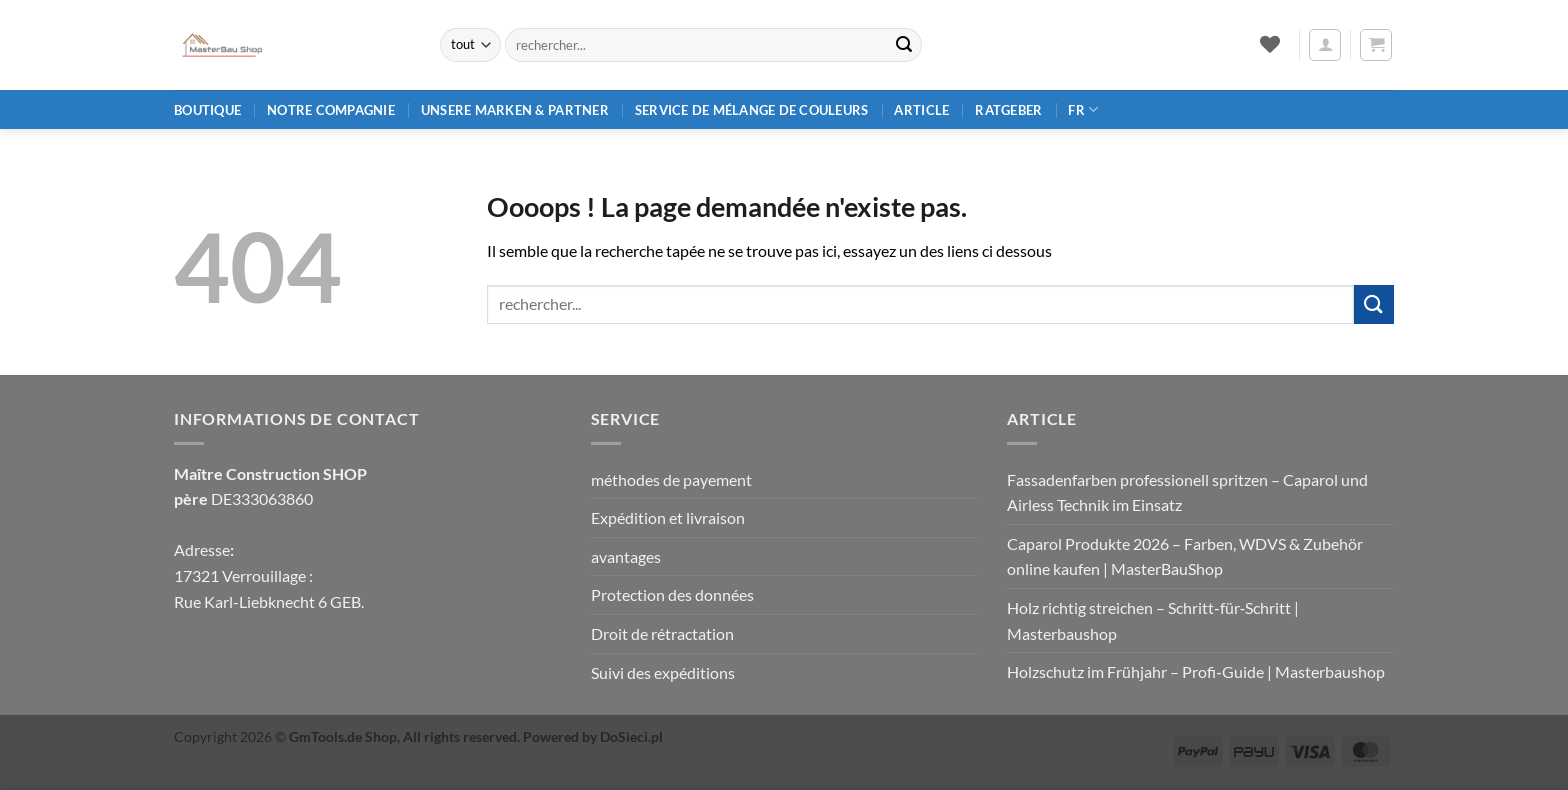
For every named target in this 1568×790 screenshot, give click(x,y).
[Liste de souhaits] (1269, 44)
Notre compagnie (331, 110)
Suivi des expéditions (663, 672)
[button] (1325, 45)
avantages (626, 556)
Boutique (207, 110)
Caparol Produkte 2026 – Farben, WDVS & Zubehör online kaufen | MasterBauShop (1185, 556)
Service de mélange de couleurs (752, 110)
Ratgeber (1008, 110)
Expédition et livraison (668, 517)
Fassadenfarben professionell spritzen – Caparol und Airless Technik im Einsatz (1187, 492)
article (921, 110)
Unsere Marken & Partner (515, 110)
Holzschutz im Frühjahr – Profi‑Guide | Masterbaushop (1195, 671)
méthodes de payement (671, 479)
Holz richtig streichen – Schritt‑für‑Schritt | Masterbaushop (1153, 620)
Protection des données (672, 594)
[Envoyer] (904, 45)
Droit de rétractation (662, 633)
